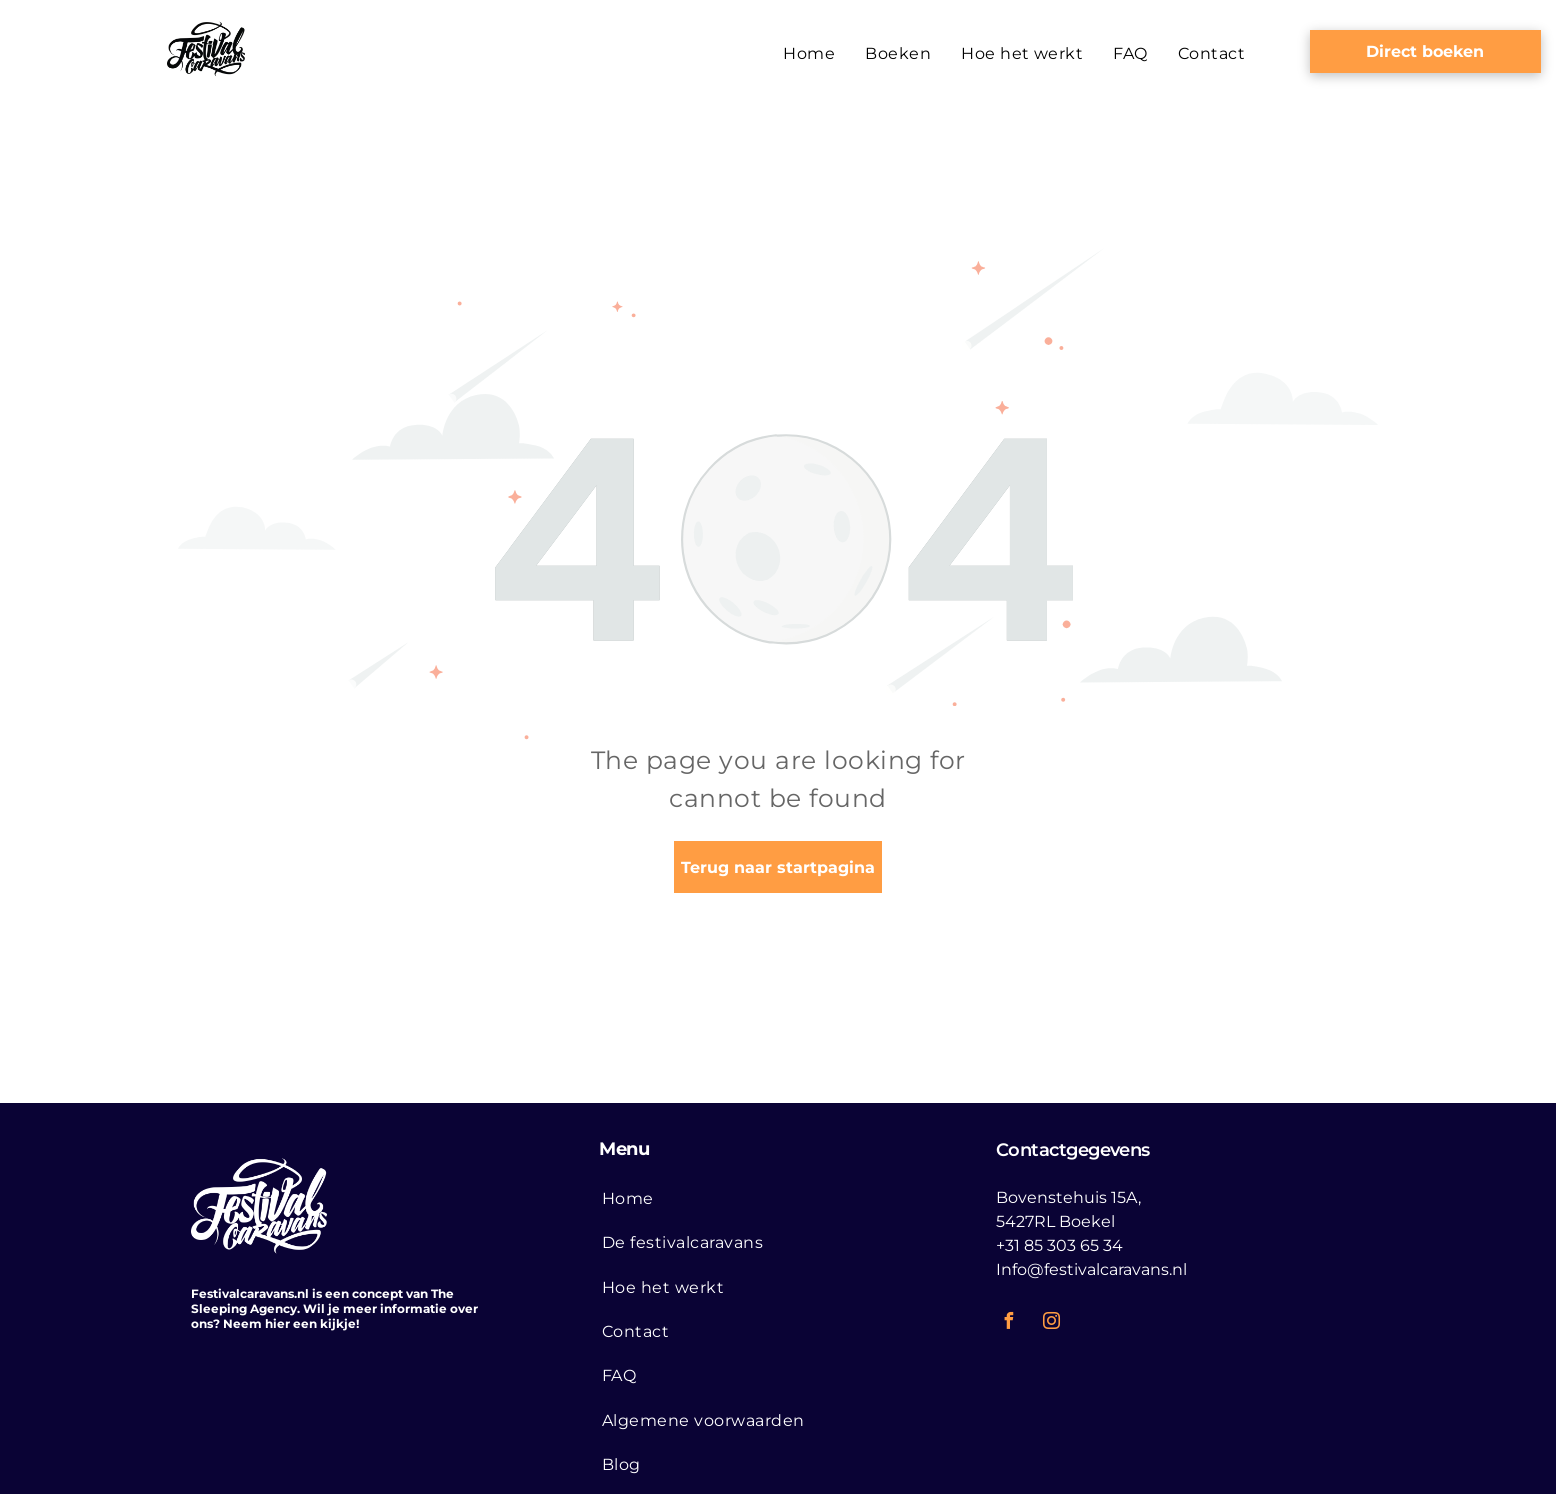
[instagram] (1052, 1323)
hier (277, 1323)
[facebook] (1009, 1323)
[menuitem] (809, 54)
